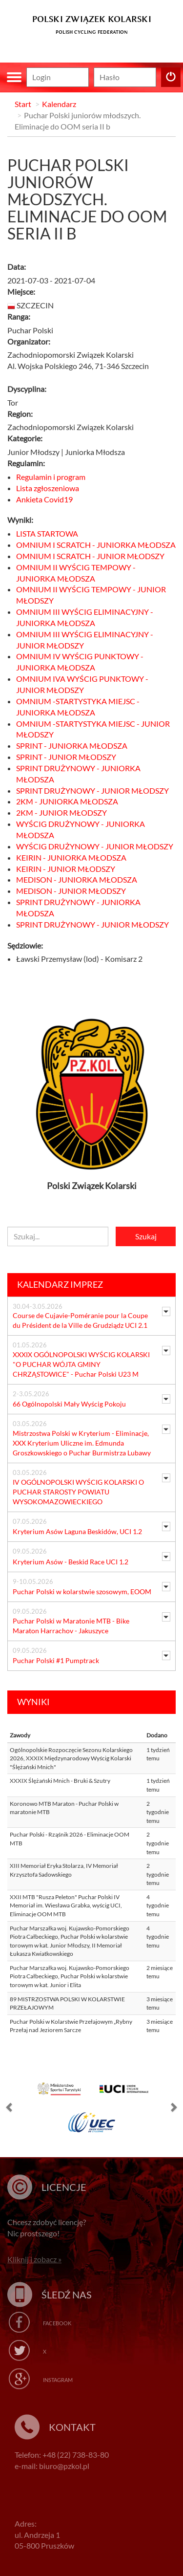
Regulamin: (26, 463)
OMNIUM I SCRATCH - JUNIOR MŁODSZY (90, 556)
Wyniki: (20, 519)
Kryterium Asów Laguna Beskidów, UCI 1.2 (77, 1531)
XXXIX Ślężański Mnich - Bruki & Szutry (60, 1780)
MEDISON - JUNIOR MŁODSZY (71, 890)
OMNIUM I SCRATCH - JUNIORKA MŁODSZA (96, 544)
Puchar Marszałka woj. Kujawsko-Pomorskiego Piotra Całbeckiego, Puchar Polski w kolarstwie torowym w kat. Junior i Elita (69, 1976)
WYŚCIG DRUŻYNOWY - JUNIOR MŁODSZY (94, 846)
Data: (16, 266)
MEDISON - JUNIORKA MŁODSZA (76, 879)
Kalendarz (59, 103)
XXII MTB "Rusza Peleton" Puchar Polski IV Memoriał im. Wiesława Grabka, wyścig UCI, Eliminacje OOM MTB (66, 1905)
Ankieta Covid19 (44, 499)
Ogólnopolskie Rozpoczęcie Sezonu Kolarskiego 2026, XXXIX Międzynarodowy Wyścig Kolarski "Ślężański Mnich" (71, 1758)
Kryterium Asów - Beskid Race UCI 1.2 (70, 1562)
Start (23, 103)
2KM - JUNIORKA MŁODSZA (67, 801)
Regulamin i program (50, 476)
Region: (20, 413)
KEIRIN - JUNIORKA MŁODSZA (71, 857)
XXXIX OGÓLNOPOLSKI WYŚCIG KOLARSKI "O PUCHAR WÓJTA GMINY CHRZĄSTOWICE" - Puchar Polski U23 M (81, 1364)
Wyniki (33, 1701)
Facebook (57, 2323)
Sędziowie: (25, 945)
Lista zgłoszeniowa (47, 488)
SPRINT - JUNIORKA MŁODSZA (71, 745)
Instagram (58, 2380)
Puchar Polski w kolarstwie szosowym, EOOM (82, 1591)
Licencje (63, 2187)
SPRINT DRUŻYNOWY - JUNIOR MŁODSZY (92, 790)
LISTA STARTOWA (47, 533)
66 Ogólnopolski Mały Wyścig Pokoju (69, 1404)
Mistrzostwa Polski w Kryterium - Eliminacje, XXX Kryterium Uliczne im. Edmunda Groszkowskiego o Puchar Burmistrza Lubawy (82, 1443)
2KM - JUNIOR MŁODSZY (61, 812)
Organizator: (28, 341)
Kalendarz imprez (60, 1284)
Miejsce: (21, 291)
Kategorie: (24, 438)
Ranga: (18, 316)
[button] (10, 2109)
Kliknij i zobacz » (34, 2259)
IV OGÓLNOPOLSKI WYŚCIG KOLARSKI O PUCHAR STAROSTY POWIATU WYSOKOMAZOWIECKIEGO (78, 1492)
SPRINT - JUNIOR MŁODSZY (66, 756)
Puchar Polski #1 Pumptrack (56, 1660)
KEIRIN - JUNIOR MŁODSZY (65, 868)
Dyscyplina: (26, 388)
